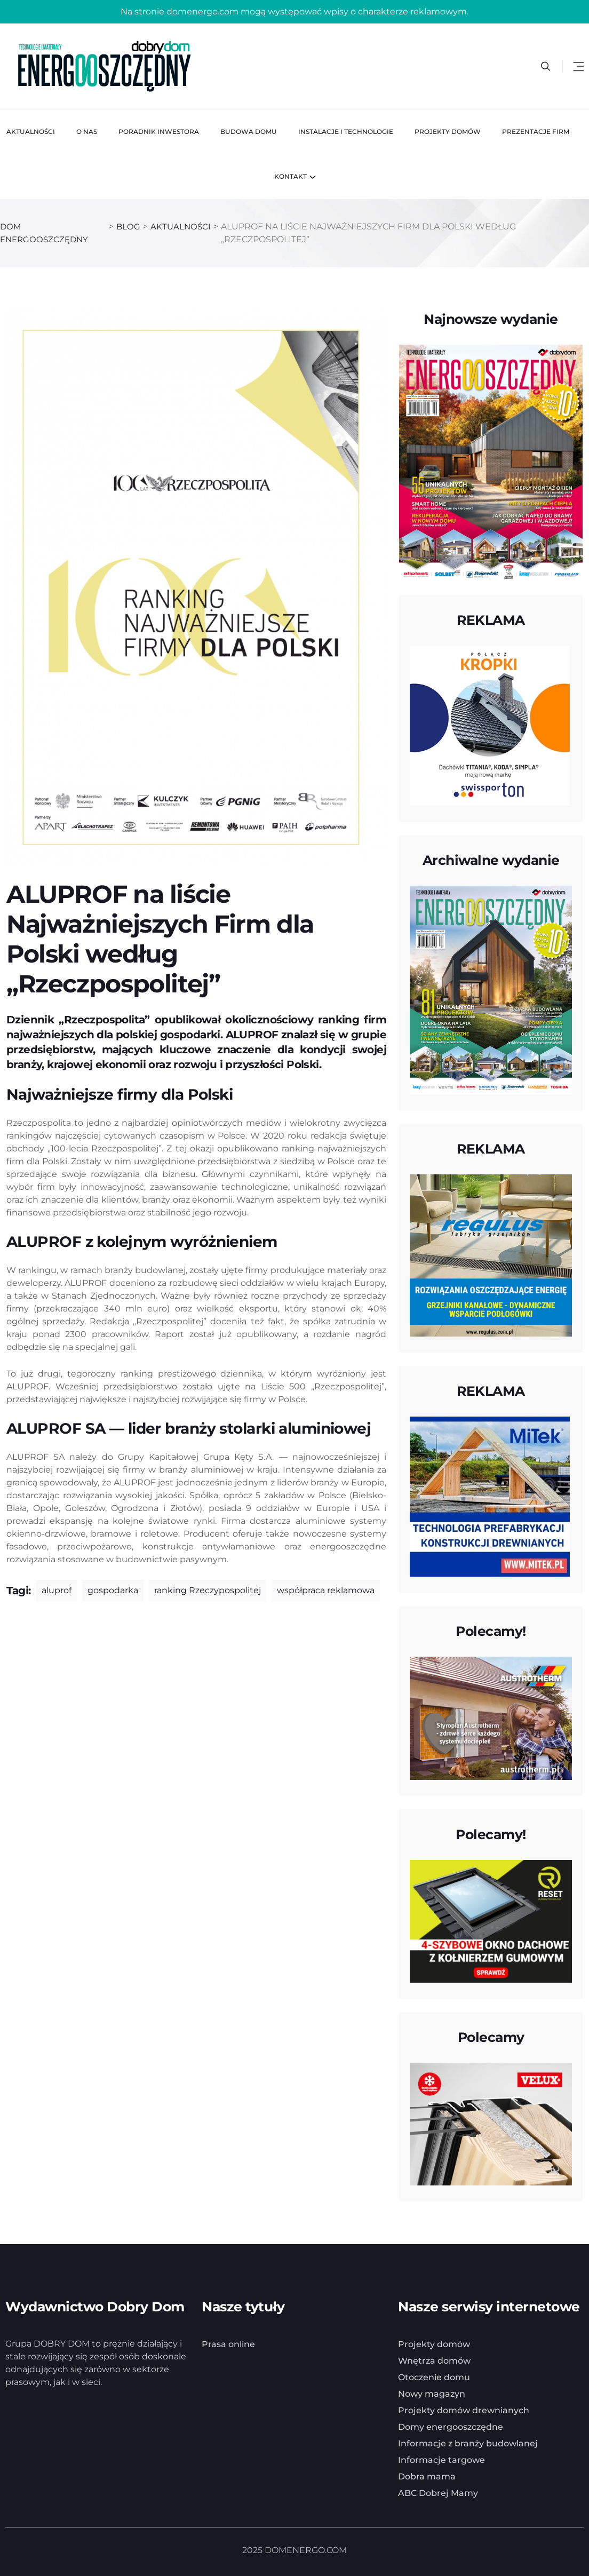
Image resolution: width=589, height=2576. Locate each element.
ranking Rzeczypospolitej (207, 1590)
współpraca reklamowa (326, 1590)
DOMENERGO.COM (306, 2550)
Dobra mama (427, 2476)
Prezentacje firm (535, 132)
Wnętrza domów (434, 2361)
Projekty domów (448, 132)
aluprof (56, 1590)
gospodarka (112, 1590)
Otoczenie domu (434, 2377)
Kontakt (290, 176)
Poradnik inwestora (158, 132)
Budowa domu (248, 132)
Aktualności (30, 132)
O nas (86, 132)
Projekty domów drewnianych (463, 2410)
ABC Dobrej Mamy (438, 2493)
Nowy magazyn (431, 2394)
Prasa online (228, 2344)
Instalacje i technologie (345, 132)
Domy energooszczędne (450, 2427)
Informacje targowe (441, 2460)
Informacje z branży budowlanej (468, 2443)
